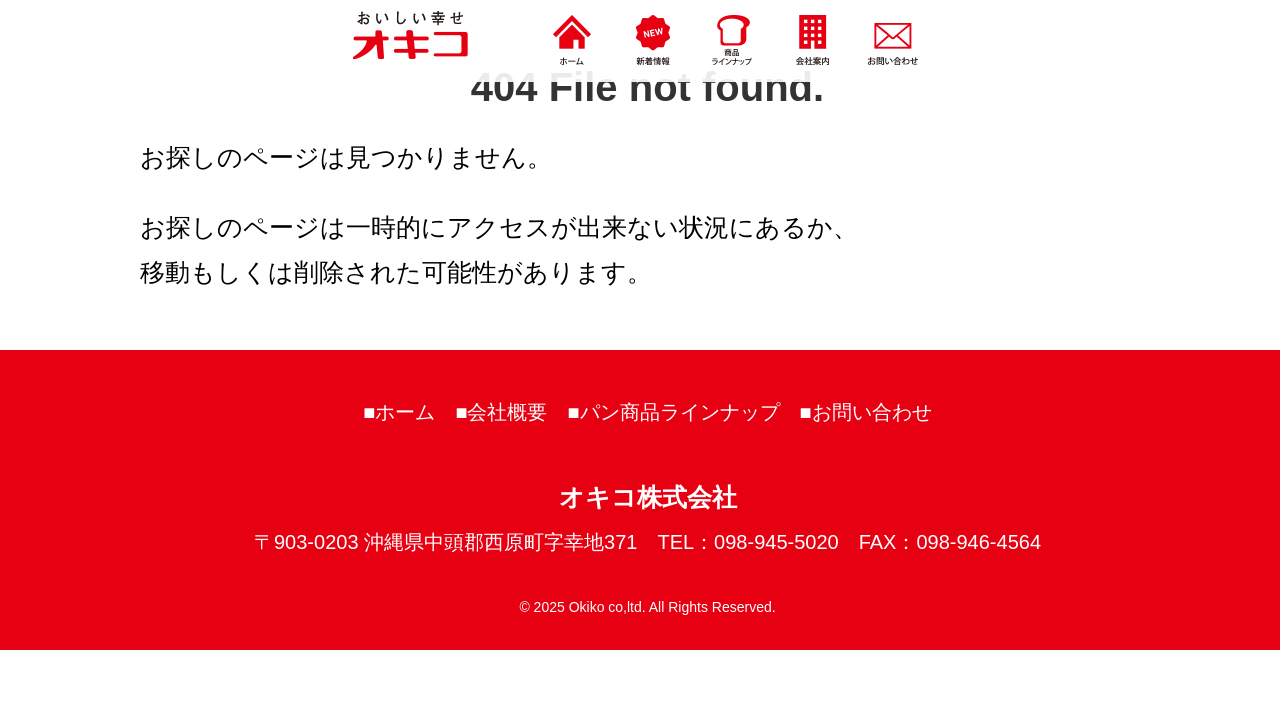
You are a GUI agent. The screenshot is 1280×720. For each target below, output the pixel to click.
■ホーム (399, 412)
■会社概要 (501, 412)
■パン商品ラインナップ (674, 412)
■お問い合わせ (866, 412)
